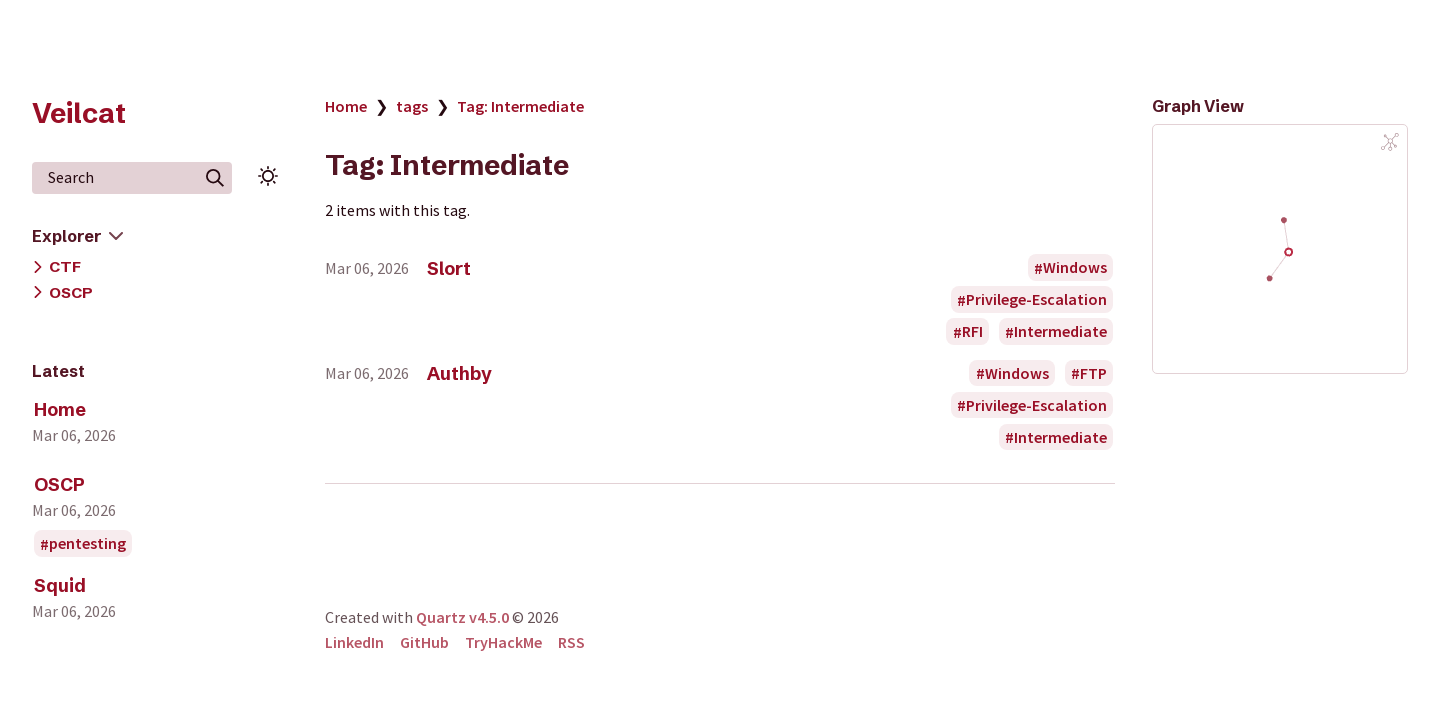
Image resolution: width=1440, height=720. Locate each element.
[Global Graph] (1390, 142)
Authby (459, 373)
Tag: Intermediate (520, 106)
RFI (972, 332)
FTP (1093, 373)
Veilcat (79, 113)
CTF (65, 266)
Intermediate (1060, 332)
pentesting (87, 544)
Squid (60, 585)
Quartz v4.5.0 (462, 617)
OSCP (71, 292)
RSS (571, 642)
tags (412, 106)
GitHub (424, 642)
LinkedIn (354, 642)
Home (60, 409)
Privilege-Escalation (1036, 300)
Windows (1075, 268)
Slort (449, 268)
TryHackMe (503, 642)
